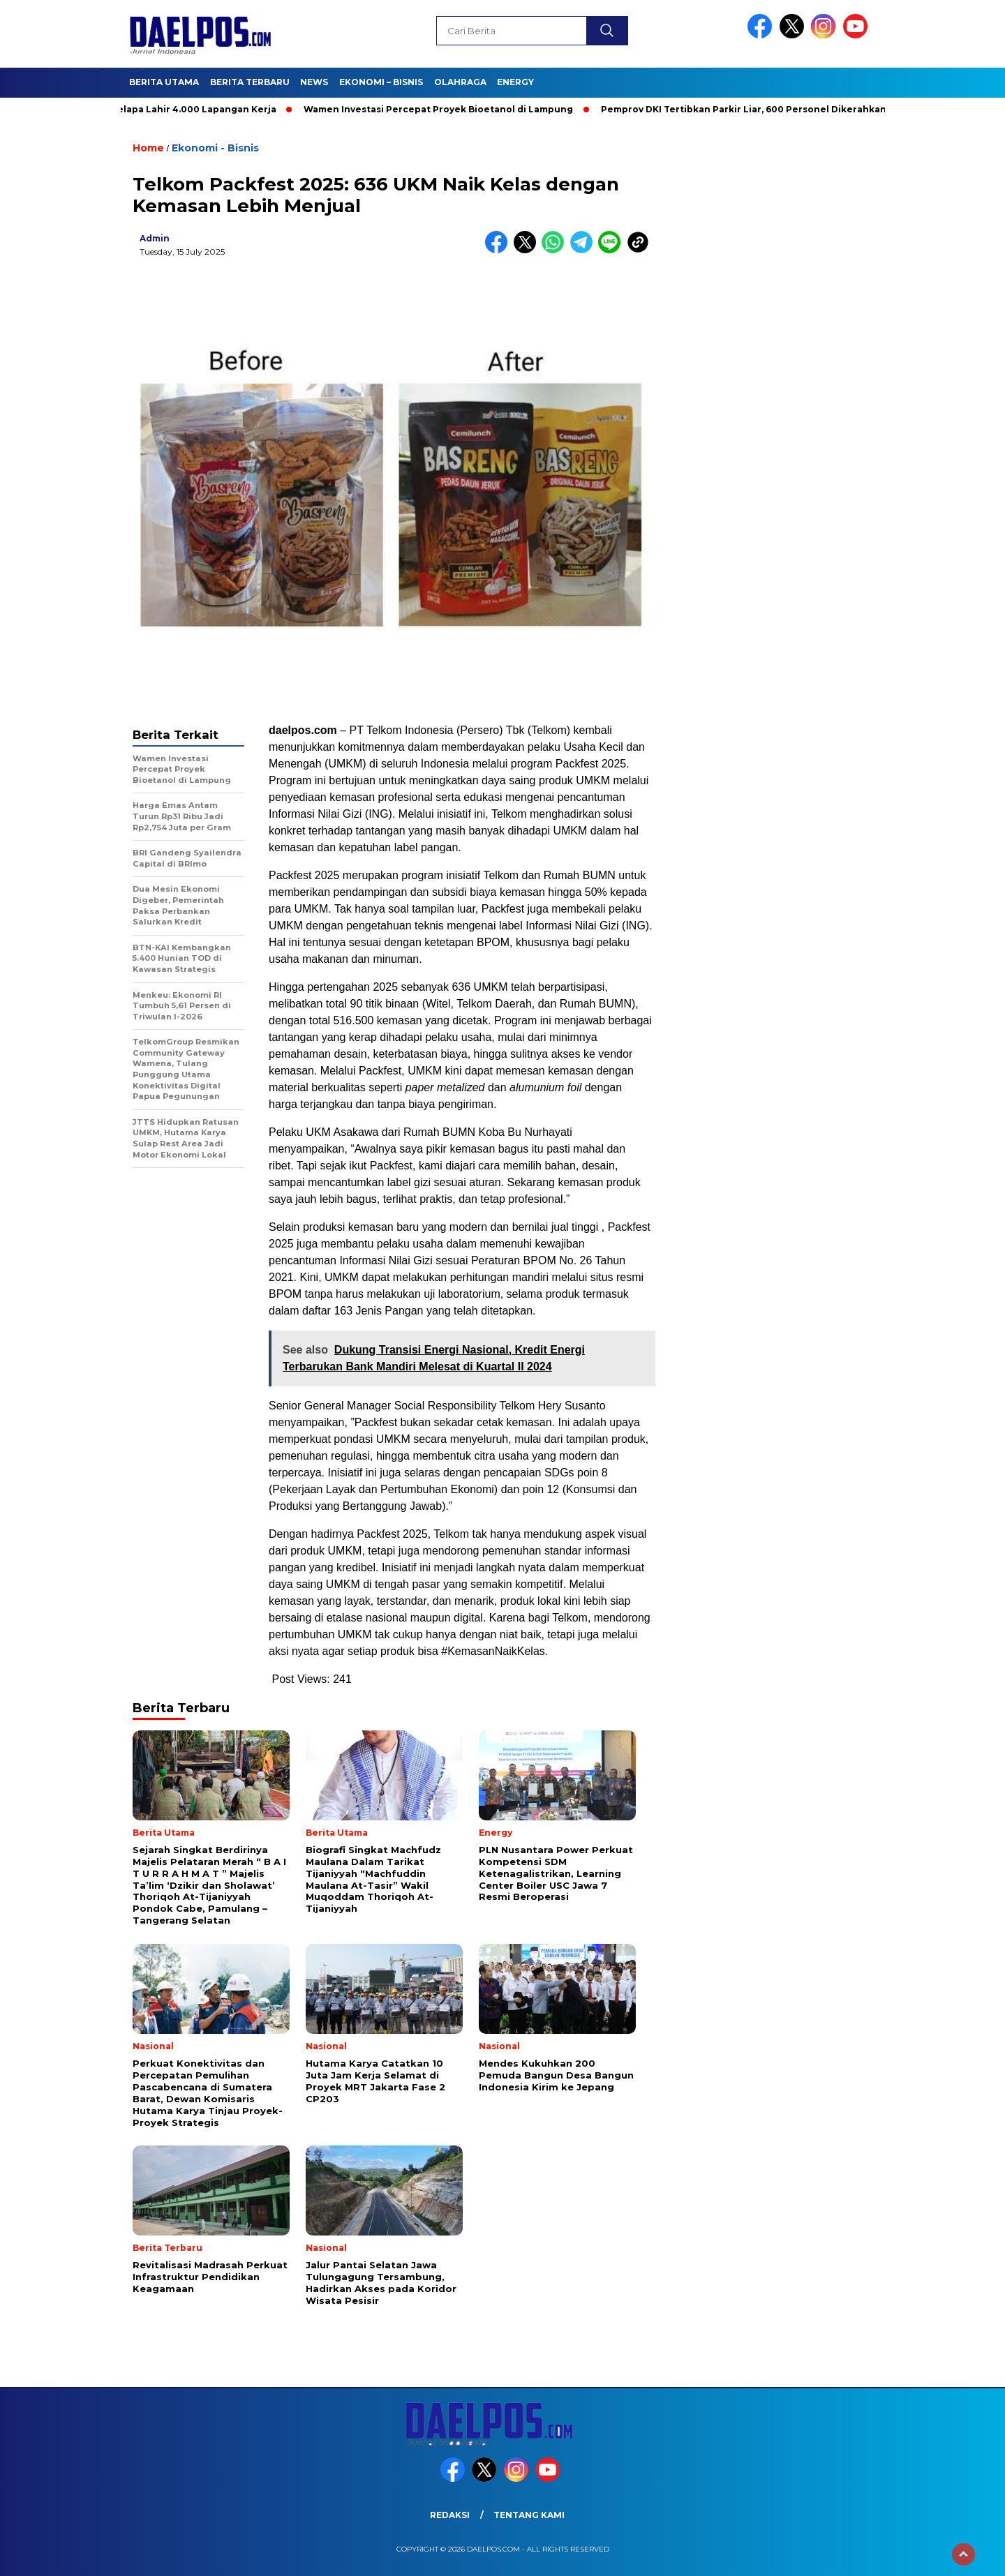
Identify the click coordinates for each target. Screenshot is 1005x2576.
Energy (515, 82)
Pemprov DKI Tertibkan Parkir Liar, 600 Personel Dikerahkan (750, 109)
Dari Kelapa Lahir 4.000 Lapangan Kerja (189, 109)
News (314, 82)
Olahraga (460, 82)
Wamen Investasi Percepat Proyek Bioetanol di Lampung (444, 109)
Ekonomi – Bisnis (381, 82)
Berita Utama (164, 82)
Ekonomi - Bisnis (215, 148)
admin (155, 238)
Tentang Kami (529, 2515)
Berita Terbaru (250, 82)
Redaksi (450, 2515)
